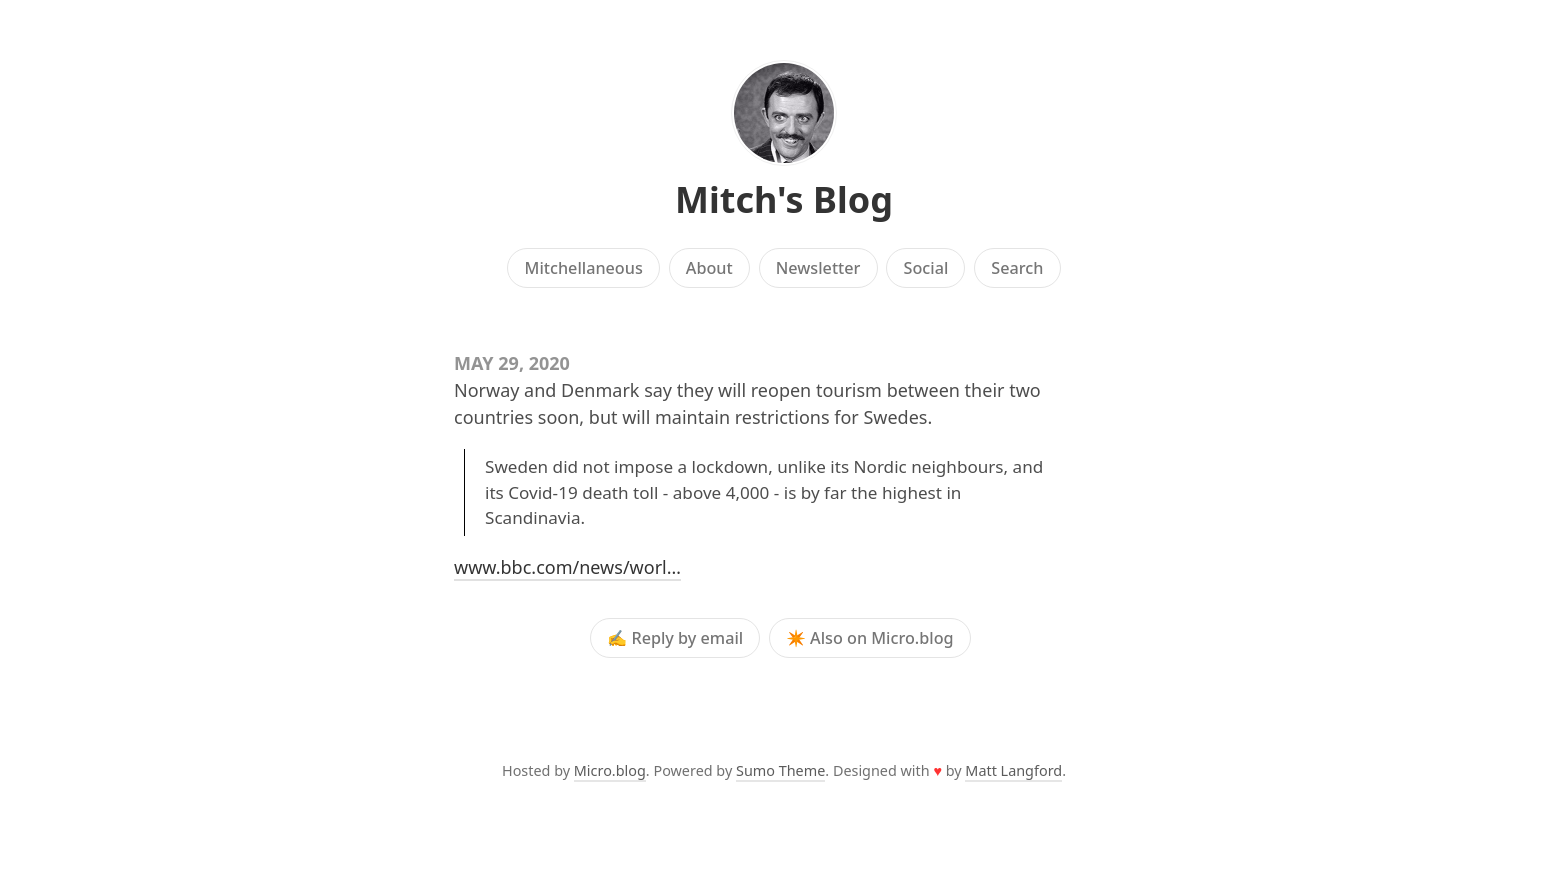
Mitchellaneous (584, 268)
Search (1017, 268)
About (709, 268)
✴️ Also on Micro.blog (870, 638)
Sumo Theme (780, 770)
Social (926, 268)
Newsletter (818, 268)
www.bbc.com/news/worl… (567, 567)
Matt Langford (1013, 770)
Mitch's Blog (784, 199)
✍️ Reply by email (675, 638)
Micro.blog (610, 770)
